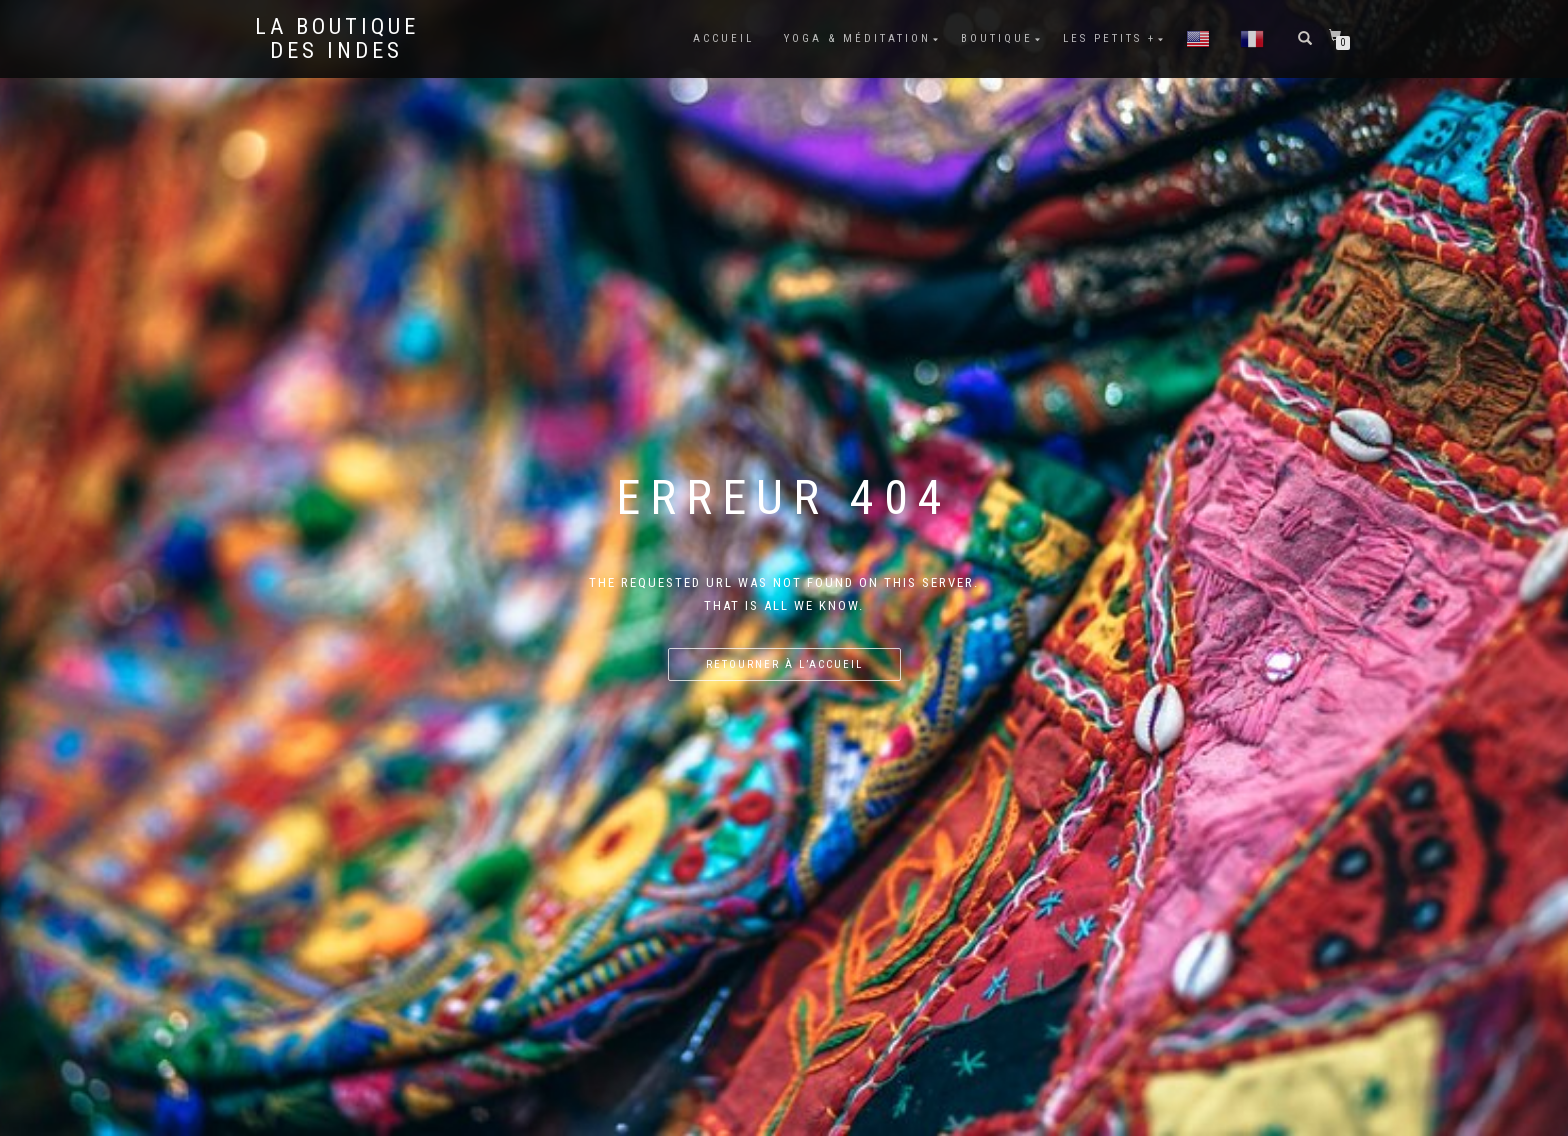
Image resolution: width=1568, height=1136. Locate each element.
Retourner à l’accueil (784, 664)
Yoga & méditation (857, 38)
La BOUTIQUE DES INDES (337, 39)
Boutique (997, 38)
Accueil (723, 38)
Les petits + (1109, 38)
